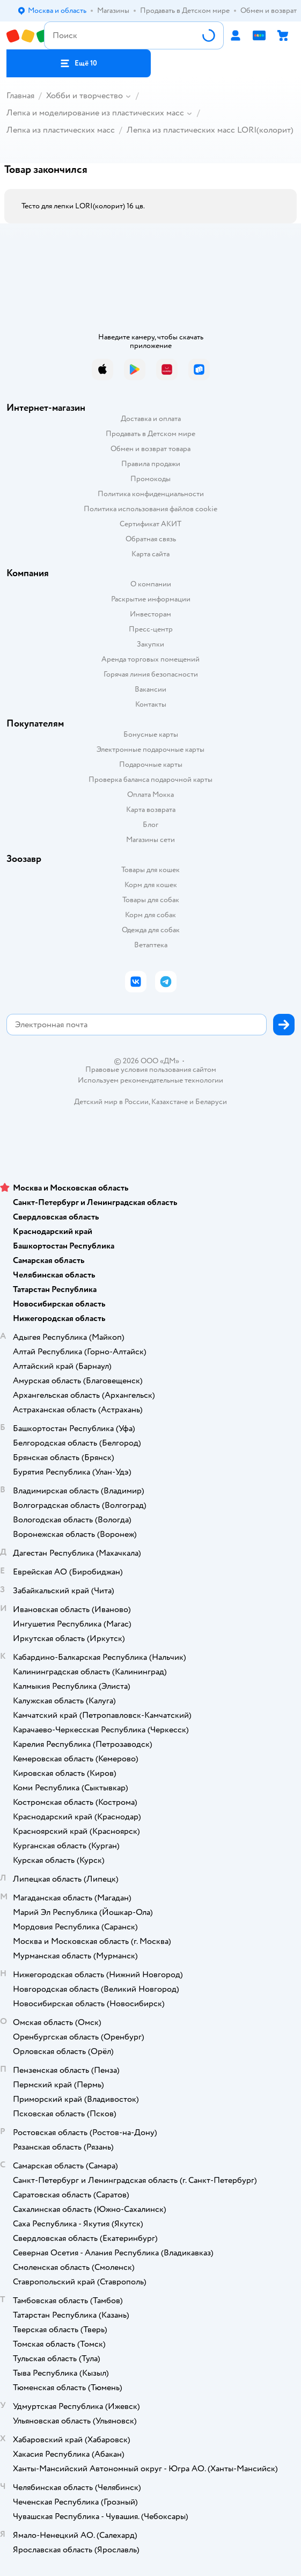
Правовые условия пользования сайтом (150, 1069)
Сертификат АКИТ (150, 523)
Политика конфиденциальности (151, 493)
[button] (78, 63)
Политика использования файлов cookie (150, 508)
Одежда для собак (151, 929)
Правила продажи (150, 463)
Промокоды (150, 478)
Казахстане (169, 1101)
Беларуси (211, 1101)
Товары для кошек (150, 869)
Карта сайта (150, 553)
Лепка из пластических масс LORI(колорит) (210, 130)
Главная (20, 95)
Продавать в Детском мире (150, 433)
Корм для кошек (150, 884)
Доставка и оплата (151, 418)
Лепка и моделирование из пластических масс (95, 112)
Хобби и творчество (84, 95)
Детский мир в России (111, 1101)
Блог (150, 824)
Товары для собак (150, 899)
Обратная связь (151, 538)
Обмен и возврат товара (150, 448)
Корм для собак (150, 914)
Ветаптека (150, 944)
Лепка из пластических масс (60, 130)
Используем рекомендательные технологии (150, 1080)
